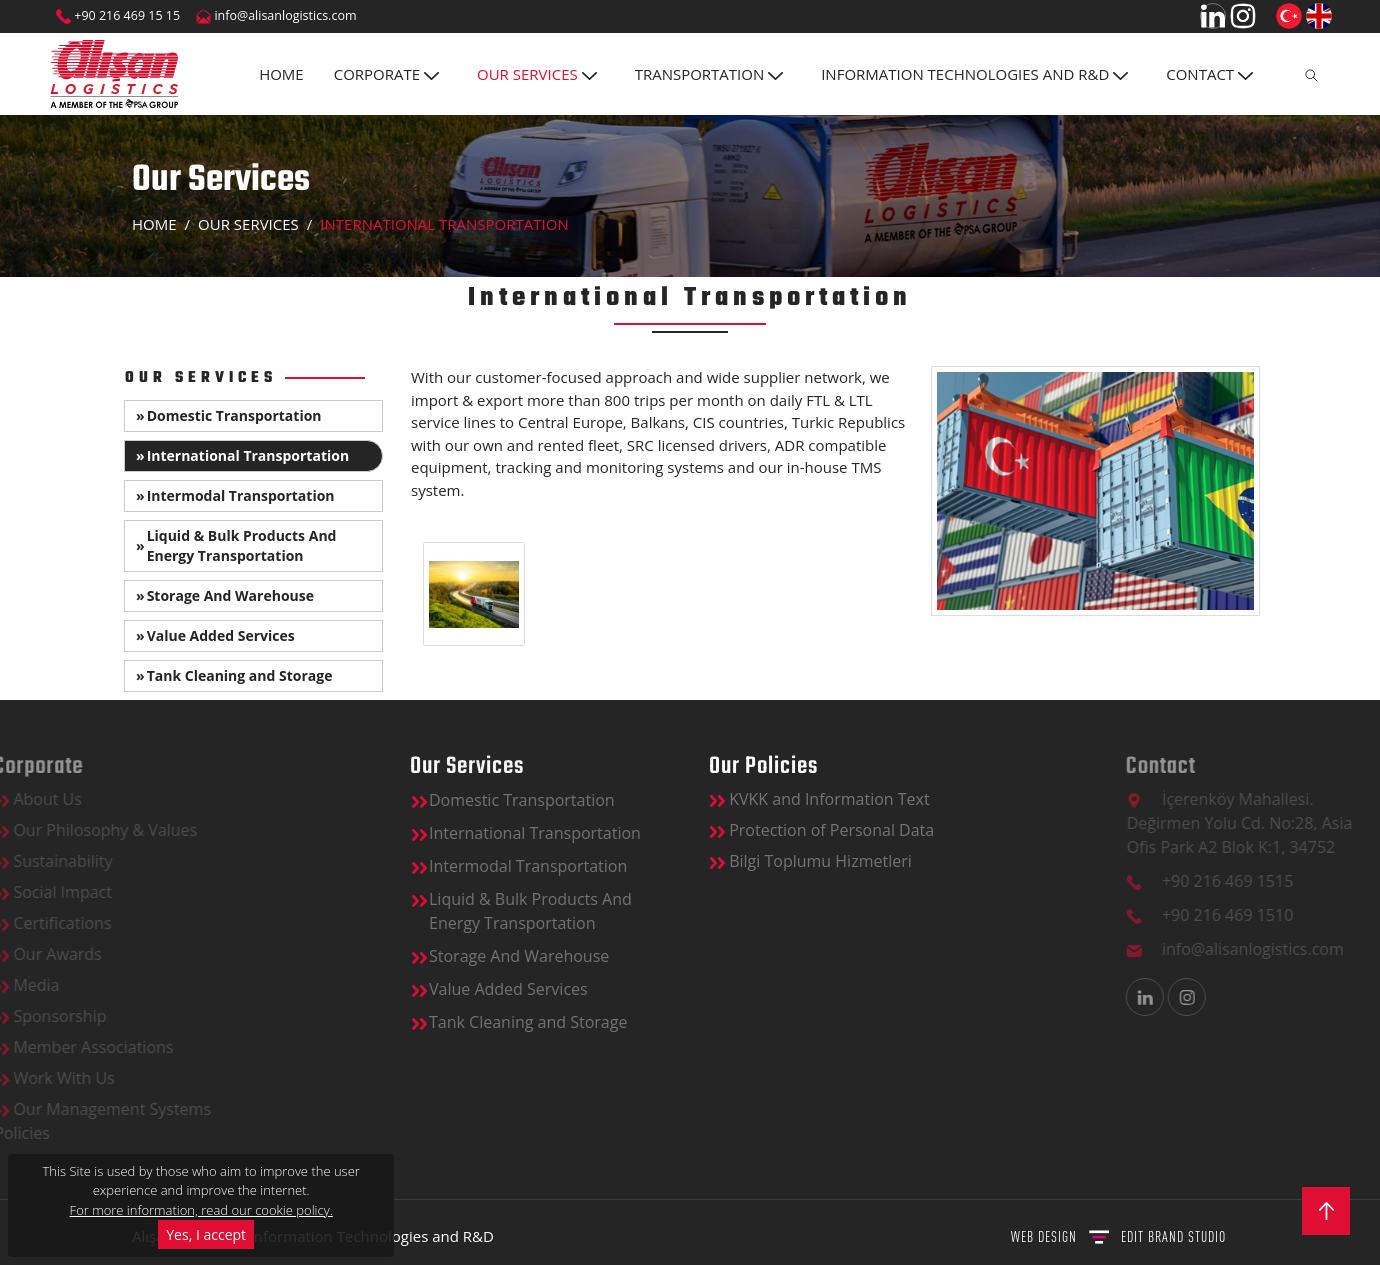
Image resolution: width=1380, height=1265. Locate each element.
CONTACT (1209, 74)
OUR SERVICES (537, 74)
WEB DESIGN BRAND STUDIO (1118, 1236)
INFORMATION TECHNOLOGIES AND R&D (974, 74)
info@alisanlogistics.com (276, 15)
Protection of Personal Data (994, 830)
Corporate (386, 74)
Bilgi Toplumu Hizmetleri (983, 861)
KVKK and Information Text (992, 799)
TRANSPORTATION (709, 74)
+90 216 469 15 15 (118, 15)
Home (281, 74)
